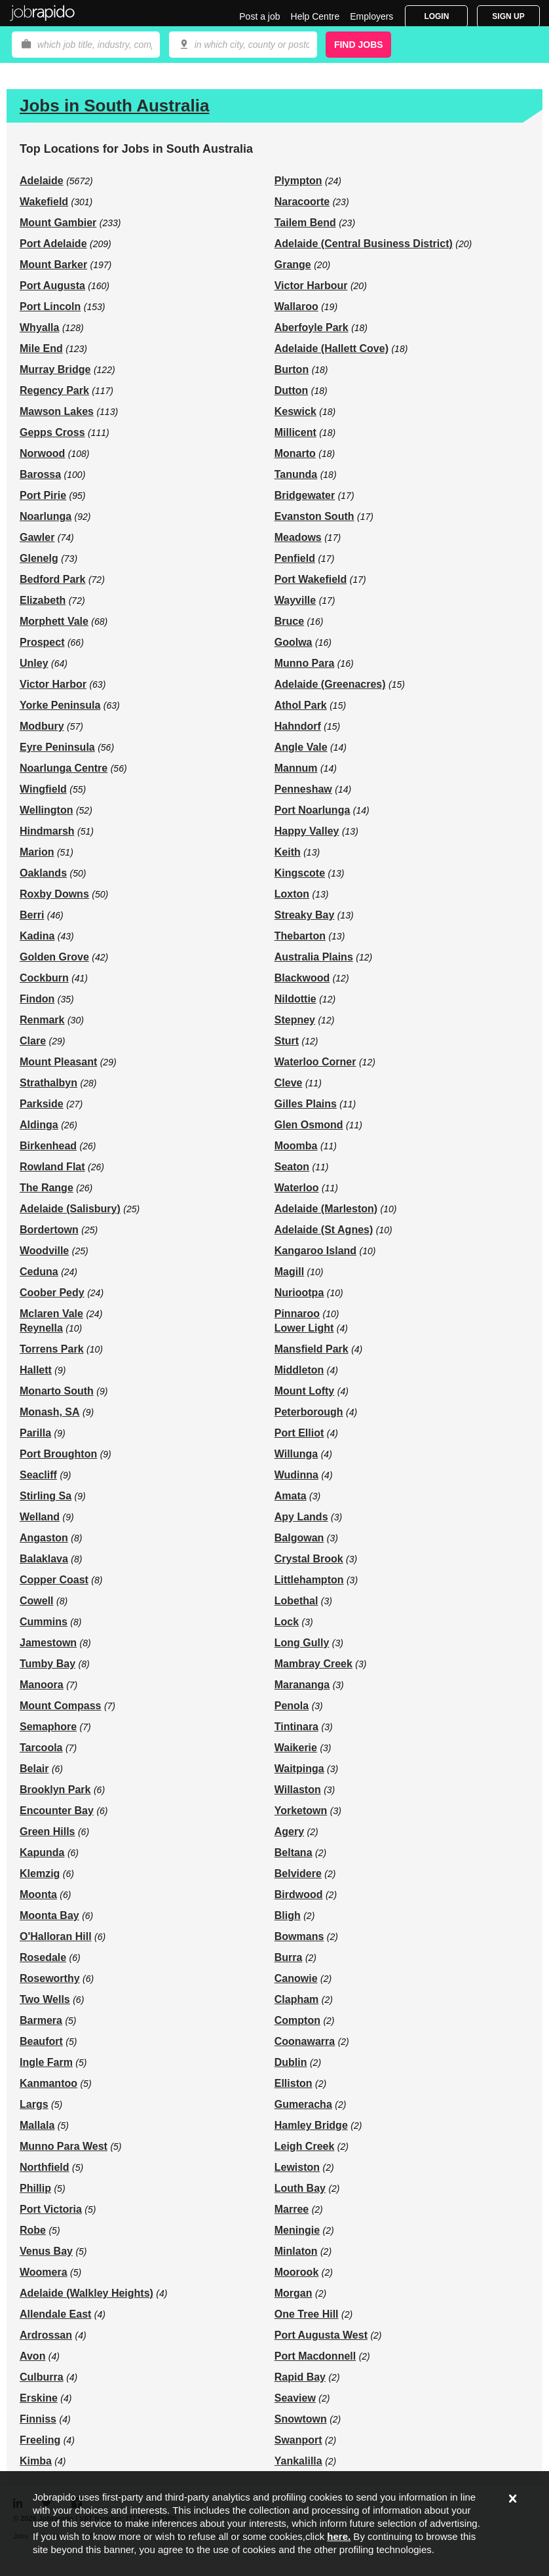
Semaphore (48, 1726)
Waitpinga (299, 1768)
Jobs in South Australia (114, 105)
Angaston (44, 1537)
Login (436, 16)
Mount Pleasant (58, 1061)
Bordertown (49, 1229)
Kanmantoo (48, 2083)
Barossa (40, 474)
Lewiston (297, 2167)
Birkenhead (48, 1145)
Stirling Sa (45, 1495)
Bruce (289, 621)
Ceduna (39, 1271)
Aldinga (39, 1124)
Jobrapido (42, 13)
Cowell (37, 1600)
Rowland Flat (52, 1166)
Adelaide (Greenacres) (330, 684)
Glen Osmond (308, 1124)
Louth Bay (300, 2188)
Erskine (39, 2398)
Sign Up (508, 16)
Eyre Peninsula (57, 747)
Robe (33, 2230)
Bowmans (299, 1936)
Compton (297, 2020)
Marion (37, 852)
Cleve (288, 1082)
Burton (291, 369)
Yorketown (301, 1810)
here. (338, 2536)
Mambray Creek (313, 1663)
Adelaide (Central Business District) (363, 243)
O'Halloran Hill (56, 1936)
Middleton (299, 1370)
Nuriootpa (299, 1292)
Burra (288, 1957)
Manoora (42, 1684)
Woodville (44, 1250)
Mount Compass (60, 1705)
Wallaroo (296, 306)
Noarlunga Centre (63, 768)
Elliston (293, 2083)
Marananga (302, 1684)
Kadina (37, 935)
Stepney (294, 1019)
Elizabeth (43, 600)
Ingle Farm (46, 2062)
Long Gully (302, 1642)
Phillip (35, 2188)
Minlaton (296, 2251)
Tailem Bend (305, 222)
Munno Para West (63, 2146)
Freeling (40, 2440)
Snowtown (300, 2419)
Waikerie (295, 1747)
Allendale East (55, 2314)
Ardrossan (46, 2335)
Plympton (298, 180)
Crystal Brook (308, 1558)
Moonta (38, 1894)
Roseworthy (50, 1978)
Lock (286, 1621)
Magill (289, 1271)
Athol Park (300, 705)
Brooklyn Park (55, 1789)
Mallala (37, 2125)
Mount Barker (53, 264)
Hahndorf (297, 726)
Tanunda (295, 474)
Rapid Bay (300, 2377)
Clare (33, 1040)
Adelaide (42, 180)
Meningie (297, 2230)
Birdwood (298, 1894)
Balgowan (299, 1537)
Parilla (35, 1432)
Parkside (42, 1103)
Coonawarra (304, 2041)
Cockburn (44, 977)
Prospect (42, 642)
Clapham (296, 1999)
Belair (34, 1768)
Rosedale (43, 1957)
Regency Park (54, 390)
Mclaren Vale (51, 1313)
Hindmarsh (47, 831)
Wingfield (43, 789)
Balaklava (44, 1558)
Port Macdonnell (315, 2356)
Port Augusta (52, 285)
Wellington (46, 810)
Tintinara (296, 1726)
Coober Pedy (52, 1292)
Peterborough (308, 1411)
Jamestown (48, 1642)
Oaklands (43, 873)
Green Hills (47, 1831)
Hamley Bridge (311, 2125)
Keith (287, 852)
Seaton (291, 1166)
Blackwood (302, 977)
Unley (34, 663)
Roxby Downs (54, 894)
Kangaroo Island (315, 1250)
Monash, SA (50, 1411)
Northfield (44, 2167)
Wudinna (296, 1474)
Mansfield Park (311, 1349)
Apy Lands (301, 1516)
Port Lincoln (50, 306)
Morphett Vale (54, 621)
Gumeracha (303, 2104)
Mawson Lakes (57, 411)
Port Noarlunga (312, 810)
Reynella (41, 1328)
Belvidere (298, 1873)
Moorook (296, 2272)
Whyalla (39, 327)
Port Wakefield (310, 579)
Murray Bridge (55, 369)
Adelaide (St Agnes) (323, 1229)
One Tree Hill (306, 2314)
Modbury (42, 726)
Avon (32, 2356)
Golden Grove (54, 956)
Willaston (297, 1789)
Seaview (295, 2398)
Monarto (295, 453)
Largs (34, 2104)
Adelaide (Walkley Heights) (86, 2293)
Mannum (296, 768)
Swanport (298, 2440)
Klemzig (40, 1873)
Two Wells (45, 1999)
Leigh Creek (304, 2146)
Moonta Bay (49, 1915)
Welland (40, 1516)
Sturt (286, 1040)
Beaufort (41, 2041)
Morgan (293, 2293)
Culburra (42, 2377)
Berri (32, 915)
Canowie (296, 1978)
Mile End (41, 348)
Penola (291, 1705)
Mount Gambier (58, 222)
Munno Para (304, 663)
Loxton (291, 894)
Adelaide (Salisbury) (70, 1208)
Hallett (36, 1370)
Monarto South (57, 1391)
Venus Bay (46, 2251)
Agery (289, 1831)
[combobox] (243, 44)
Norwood (42, 453)
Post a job (259, 16)
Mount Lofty (304, 1391)
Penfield (294, 558)
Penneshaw (303, 789)
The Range (46, 1187)
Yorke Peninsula (60, 705)
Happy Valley (306, 831)
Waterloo (296, 1187)
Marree (291, 2209)
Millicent (295, 432)
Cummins (43, 1621)
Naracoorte (302, 201)
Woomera (43, 2272)
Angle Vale (301, 747)
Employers (371, 16)
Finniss (38, 2419)
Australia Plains (313, 956)
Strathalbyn (48, 1082)
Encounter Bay (57, 1810)
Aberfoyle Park (311, 327)
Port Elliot (299, 1432)
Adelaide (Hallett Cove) (331, 348)
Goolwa (293, 642)
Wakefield (44, 201)
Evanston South (314, 516)
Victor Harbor (53, 684)
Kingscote (299, 873)
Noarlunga (45, 516)
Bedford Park (52, 579)
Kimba (36, 2461)
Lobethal (296, 1600)
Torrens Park (52, 1349)
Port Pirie (43, 495)
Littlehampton (309, 1579)
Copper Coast (54, 1579)
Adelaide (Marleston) (325, 1208)
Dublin (290, 2062)
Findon (37, 998)
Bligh (287, 1915)
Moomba (296, 1145)
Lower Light (304, 1328)
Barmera (41, 2020)
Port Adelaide (53, 243)
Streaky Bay (304, 915)
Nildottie (295, 998)
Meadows (298, 537)
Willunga (296, 1453)
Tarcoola (41, 1747)
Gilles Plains (305, 1103)
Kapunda (42, 1852)
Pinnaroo (297, 1313)
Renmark (42, 1019)
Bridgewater (304, 495)
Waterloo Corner (315, 1061)
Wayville (295, 600)
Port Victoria (51, 2209)
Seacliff (38, 1474)
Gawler (37, 537)
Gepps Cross (52, 432)
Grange (292, 264)
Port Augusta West (321, 2335)
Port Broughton (58, 1453)
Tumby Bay (47, 1663)
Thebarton (300, 935)
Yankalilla (298, 2461)
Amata (290, 1495)
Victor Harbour (311, 285)
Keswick (295, 411)
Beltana (293, 1852)
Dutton (291, 390)
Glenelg (39, 558)
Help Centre (315, 16)
